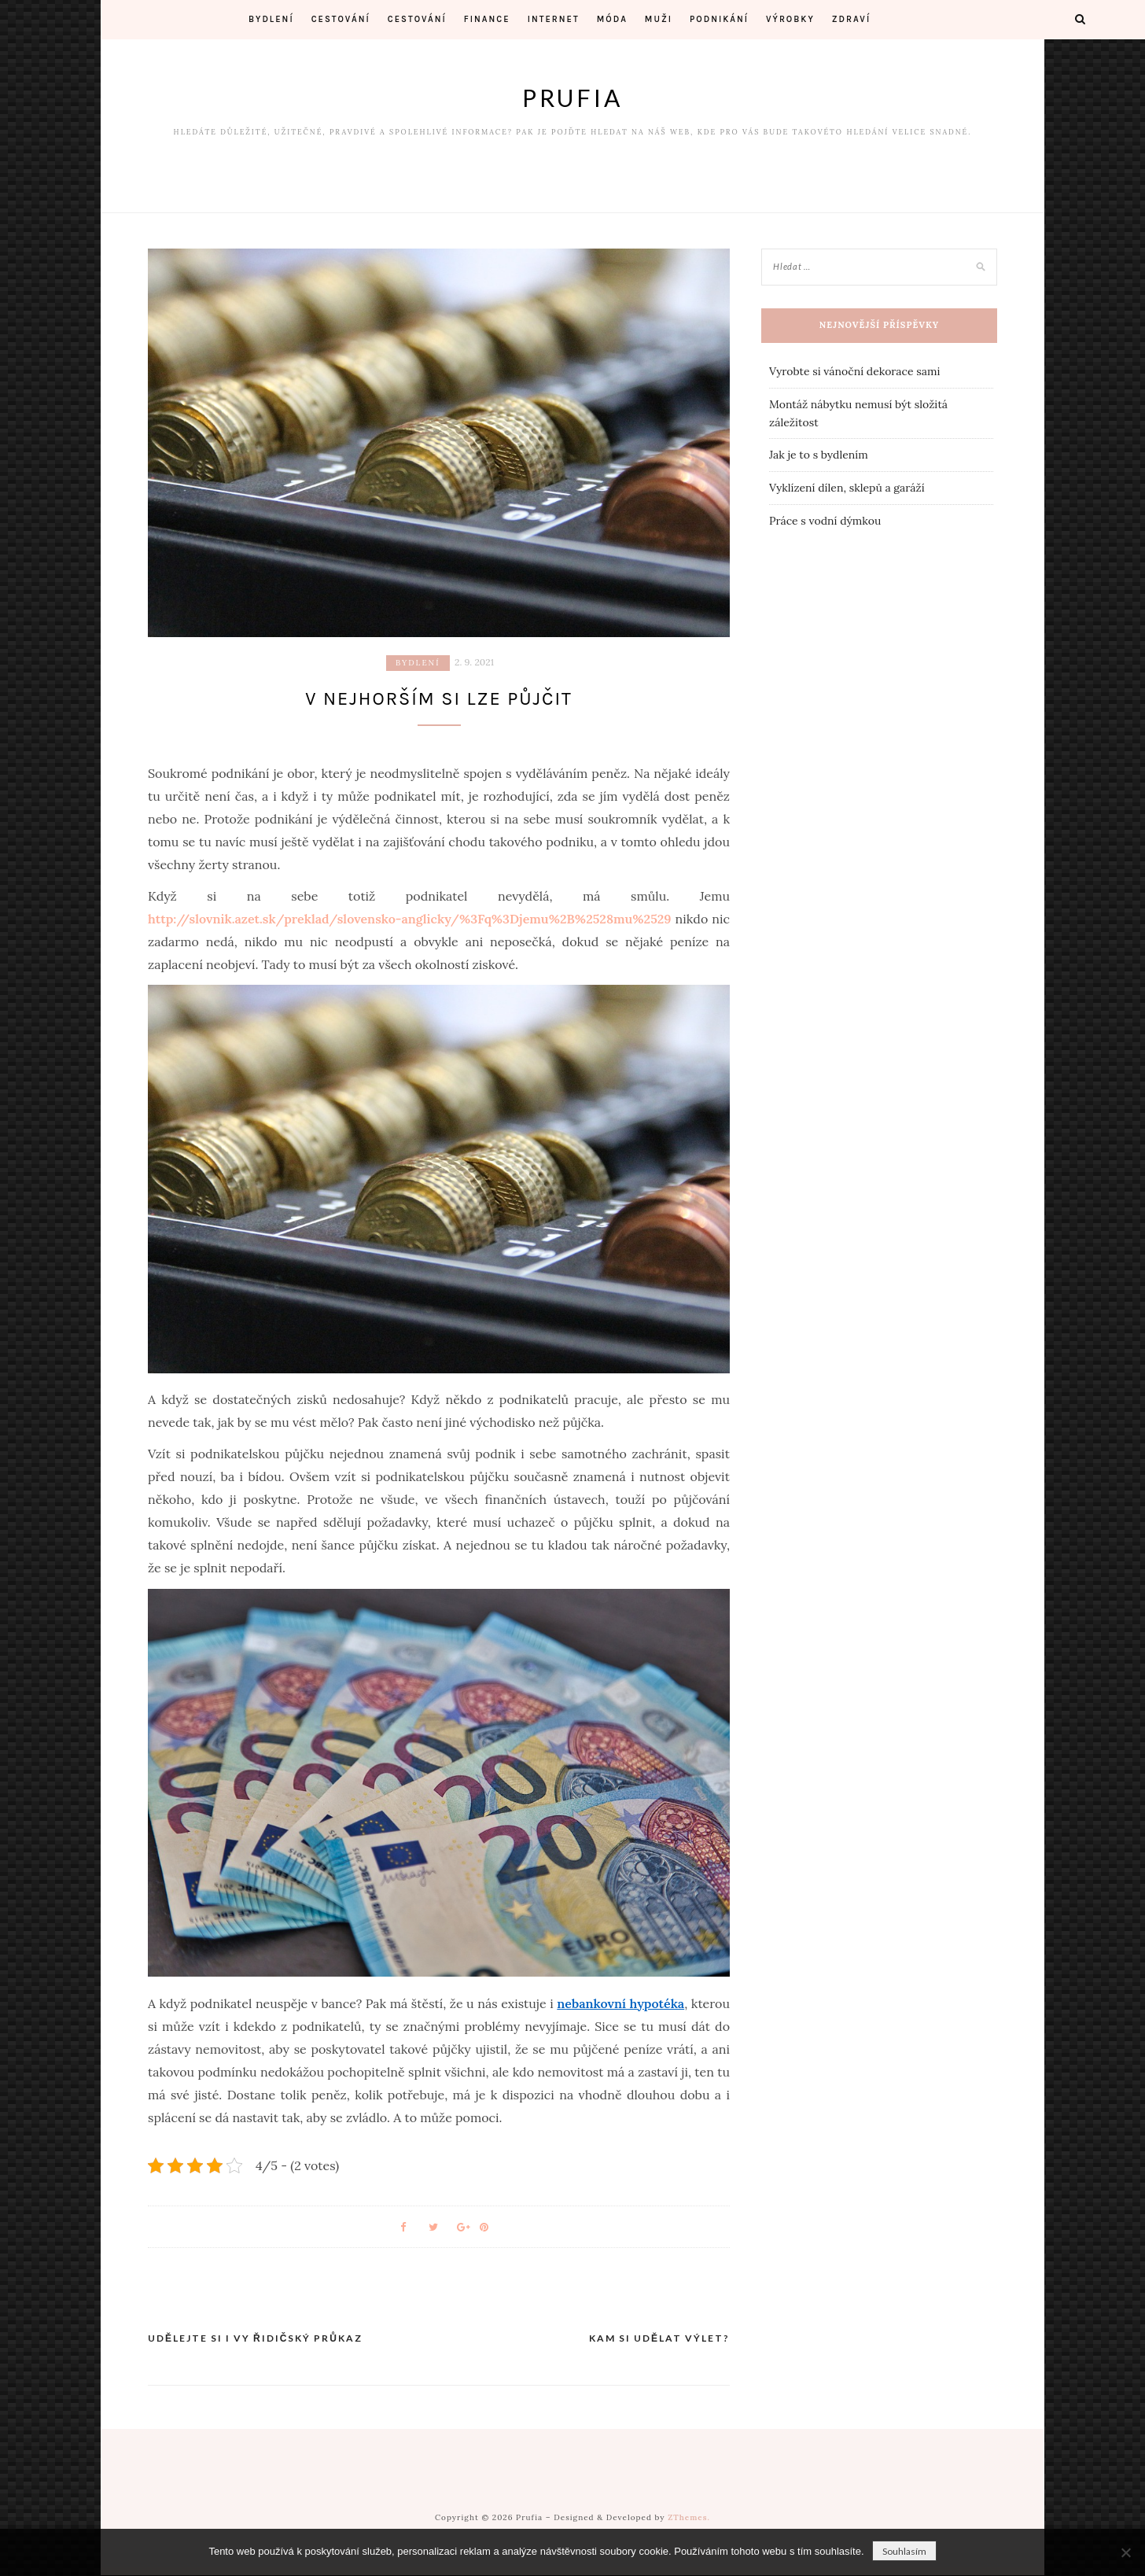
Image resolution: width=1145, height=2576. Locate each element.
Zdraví (851, 19)
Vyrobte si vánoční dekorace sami (854, 371)
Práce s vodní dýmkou (825, 521)
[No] (1125, 2552)
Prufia (572, 97)
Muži (658, 19)
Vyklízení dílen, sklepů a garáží (847, 488)
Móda (612, 19)
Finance (487, 19)
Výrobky (790, 19)
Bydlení (271, 19)
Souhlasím (904, 2551)
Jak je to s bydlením (818, 455)
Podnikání (719, 19)
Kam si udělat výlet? (659, 2339)
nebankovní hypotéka (620, 2004)
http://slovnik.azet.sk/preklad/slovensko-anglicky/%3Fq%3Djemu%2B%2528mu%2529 (410, 919)
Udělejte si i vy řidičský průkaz (255, 2339)
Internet (554, 19)
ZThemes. (689, 2518)
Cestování (340, 19)
